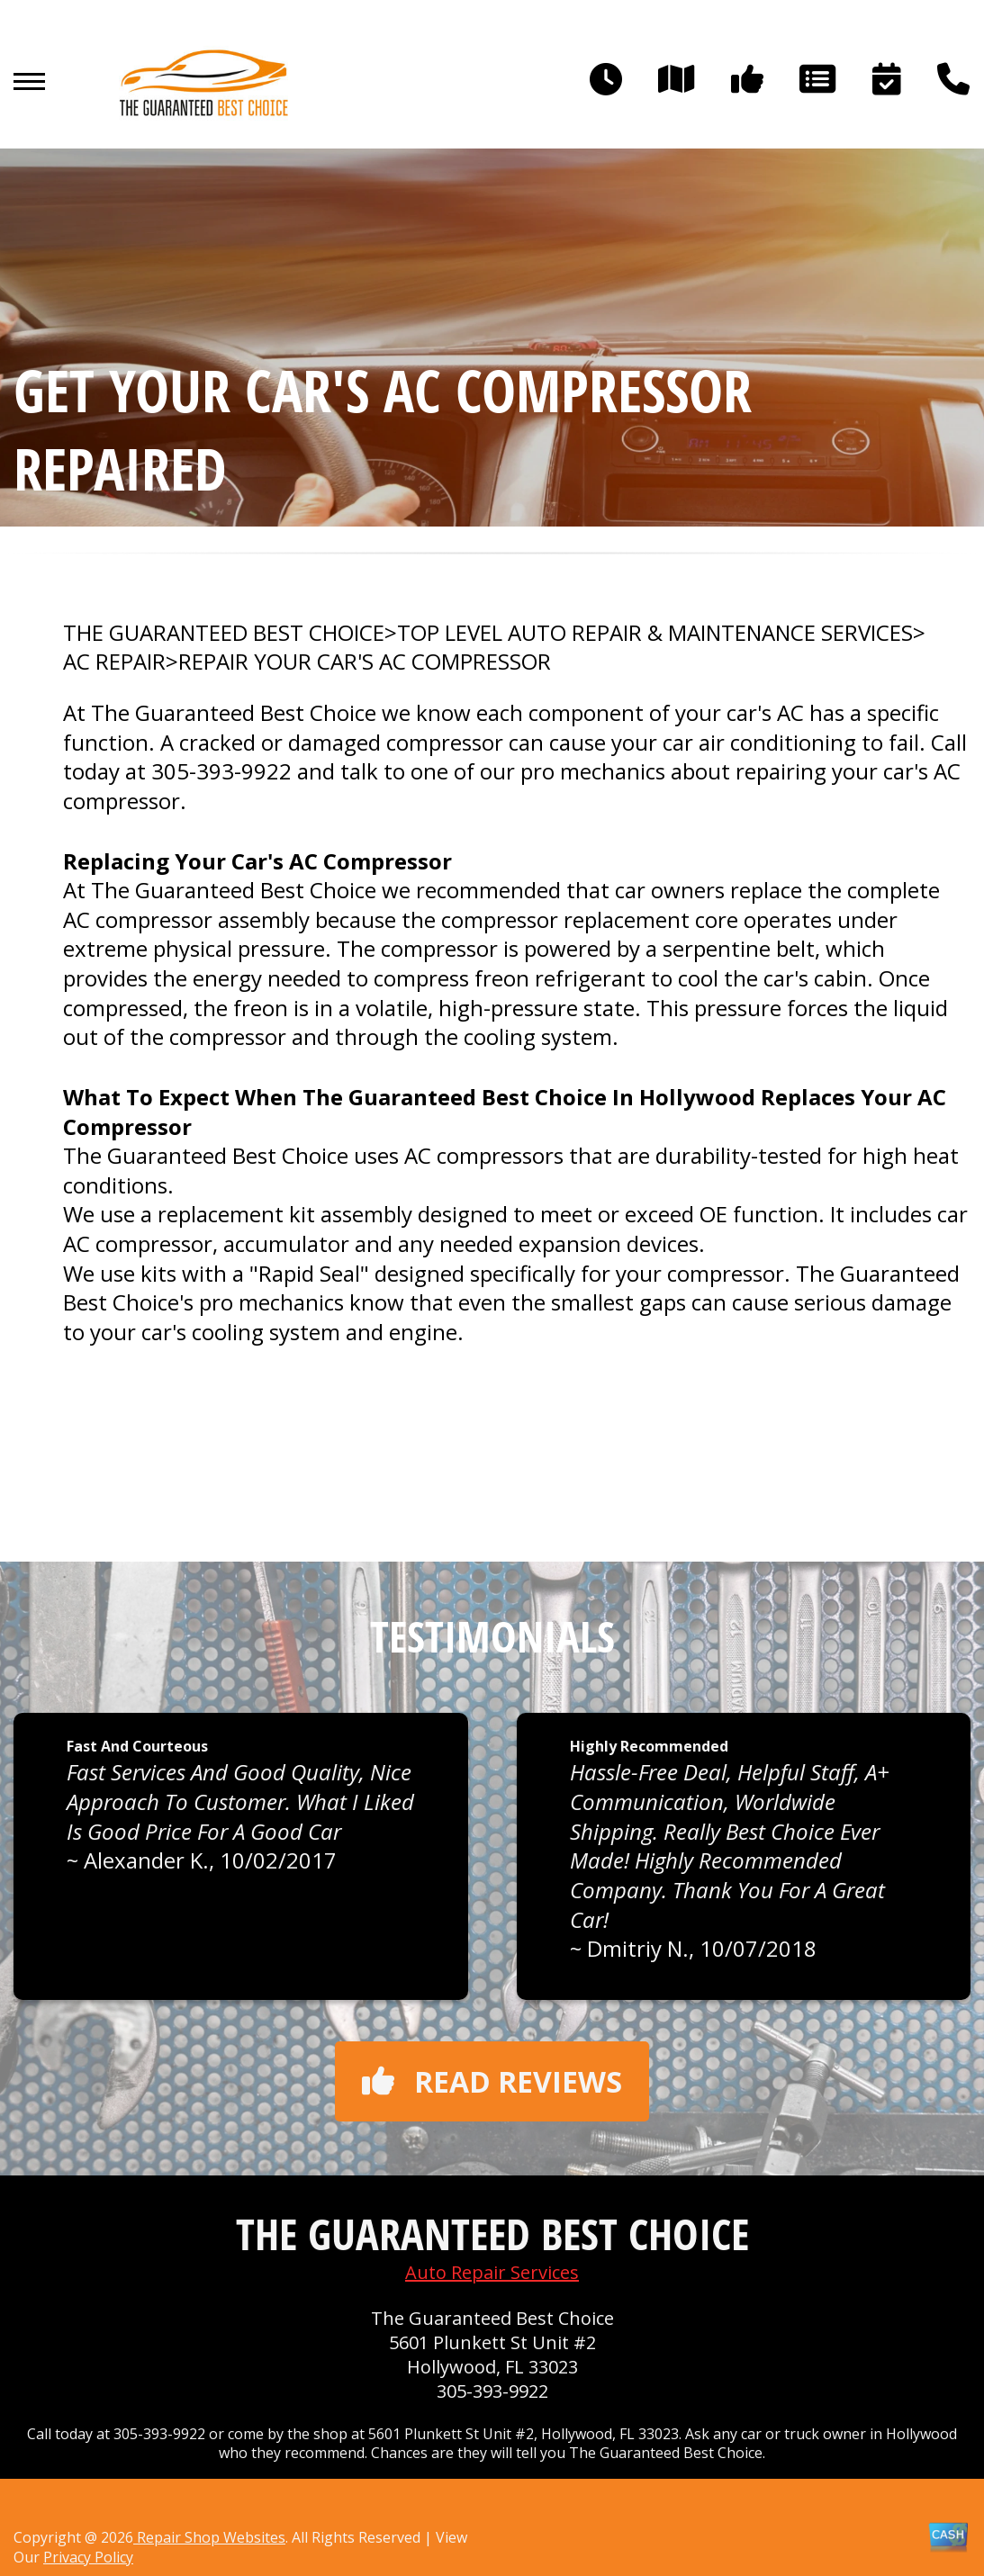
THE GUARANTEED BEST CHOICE (223, 632)
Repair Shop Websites (209, 2537)
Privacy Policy (88, 2557)
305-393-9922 (221, 771)
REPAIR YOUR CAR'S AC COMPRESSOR (364, 661)
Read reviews (492, 2081)
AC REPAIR (114, 661)
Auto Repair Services (492, 2272)
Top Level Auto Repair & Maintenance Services (655, 632)
